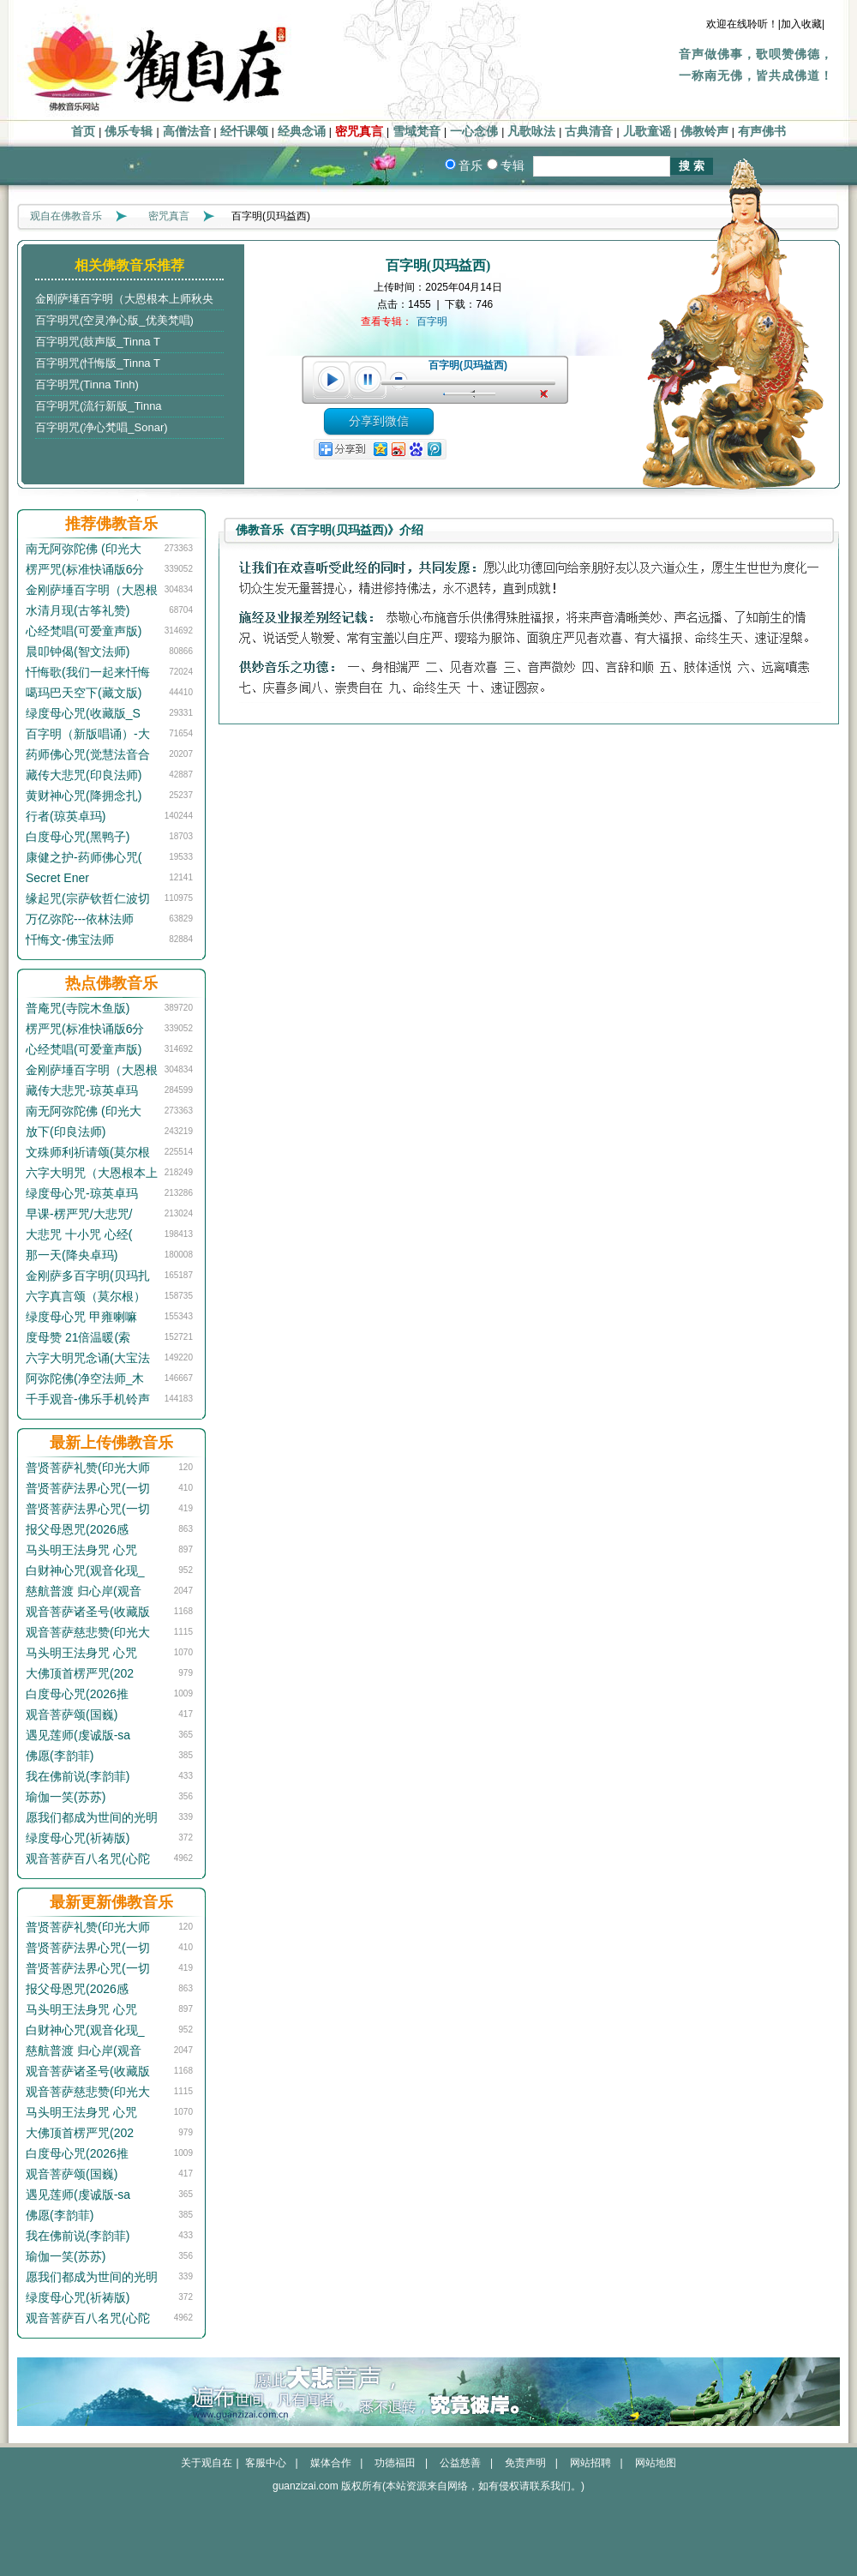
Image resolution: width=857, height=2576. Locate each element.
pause (368, 380)
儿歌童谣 (647, 131)
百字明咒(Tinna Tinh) (87, 384)
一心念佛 (474, 131)
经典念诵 (302, 131)
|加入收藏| (801, 24)
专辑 (512, 165)
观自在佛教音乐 (66, 216)
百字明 (432, 321)
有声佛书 (762, 131)
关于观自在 (206, 2463)
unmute (546, 394)
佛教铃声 (704, 131)
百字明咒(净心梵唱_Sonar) (101, 427)
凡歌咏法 (531, 131)
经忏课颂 (244, 131)
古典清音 (589, 131)
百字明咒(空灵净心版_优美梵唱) (114, 320)
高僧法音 (187, 131)
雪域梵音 (416, 131)
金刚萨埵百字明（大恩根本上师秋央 (124, 298)
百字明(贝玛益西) (467, 365)
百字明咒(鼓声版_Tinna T (97, 341)
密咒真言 (359, 131)
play (331, 380)
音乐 (470, 165)
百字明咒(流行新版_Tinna (98, 405)
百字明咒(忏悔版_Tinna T (97, 363)
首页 (83, 131)
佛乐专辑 (129, 131)
